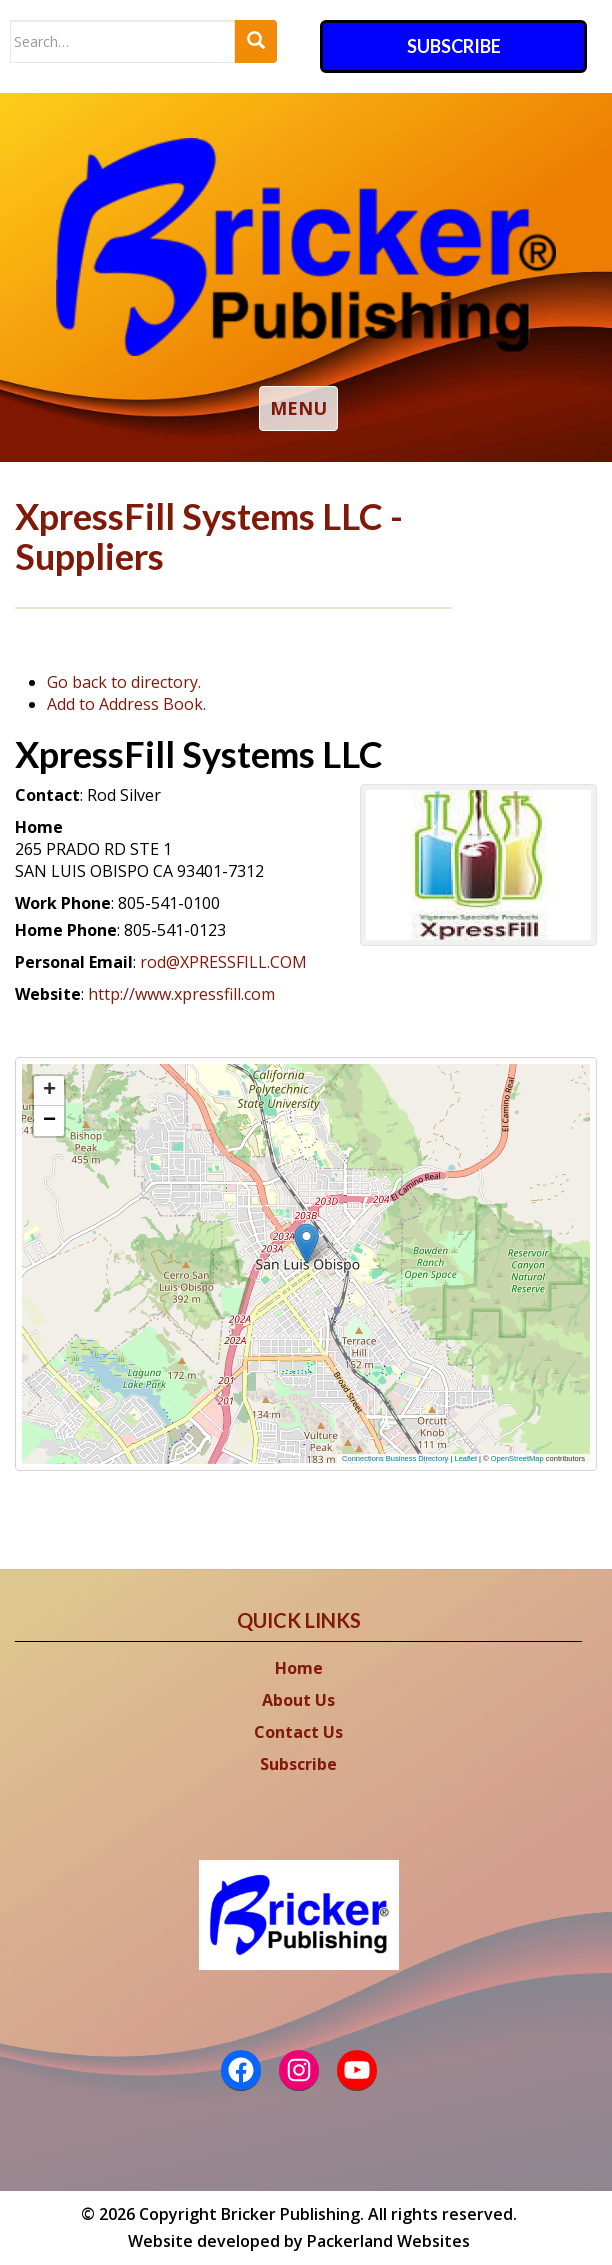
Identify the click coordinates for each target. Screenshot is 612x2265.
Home (299, 1668)
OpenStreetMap (517, 1458)
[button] (274, 1251)
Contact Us (298, 1732)
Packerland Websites (388, 2241)
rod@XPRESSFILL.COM (223, 962)
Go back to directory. (124, 682)
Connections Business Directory (395, 1458)
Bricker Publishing (290, 2214)
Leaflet (466, 1458)
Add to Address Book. (126, 704)
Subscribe (454, 46)
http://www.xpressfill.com (181, 994)
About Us (298, 1700)
